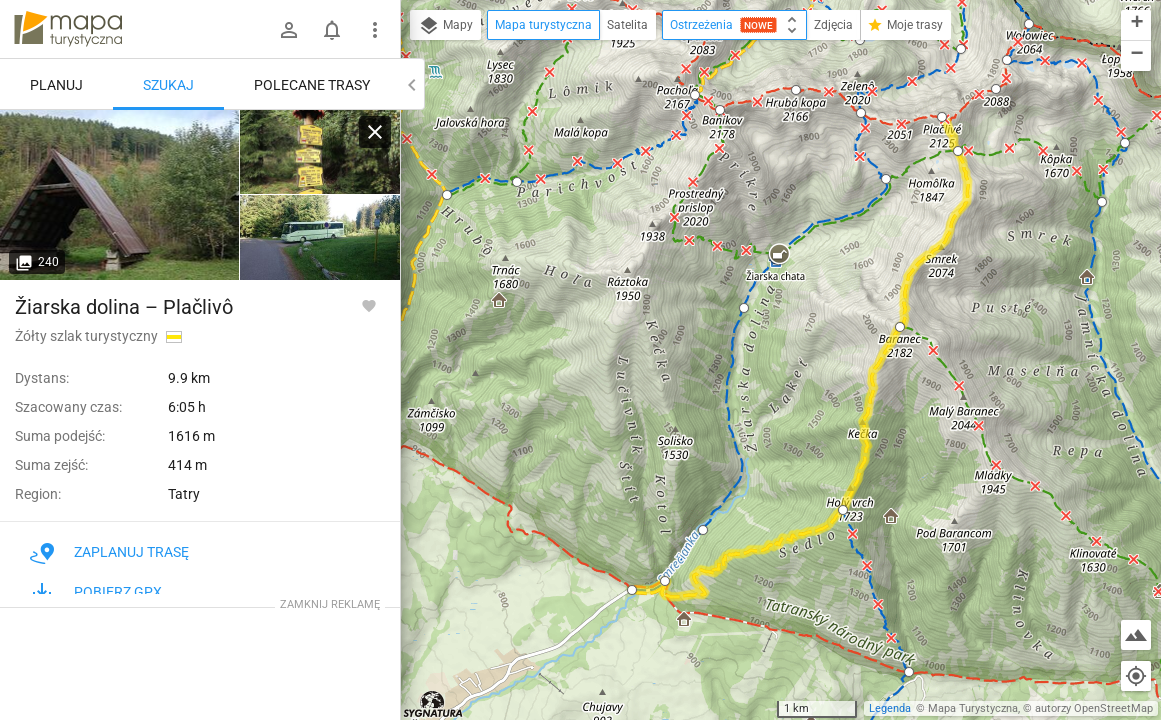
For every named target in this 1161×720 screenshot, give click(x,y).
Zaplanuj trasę (109, 552)
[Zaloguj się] (289, 30)
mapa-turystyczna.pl (68, 29)
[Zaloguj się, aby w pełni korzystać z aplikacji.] (369, 305)
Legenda (890, 708)
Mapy (445, 26)
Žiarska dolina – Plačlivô (124, 307)
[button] (447, 195)
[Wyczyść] (375, 132)
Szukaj (168, 85)
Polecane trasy (312, 85)
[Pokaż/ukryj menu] (375, 30)
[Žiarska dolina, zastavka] (120, 195)
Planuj (56, 85)
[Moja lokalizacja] (1136, 676)
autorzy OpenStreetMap (1094, 708)
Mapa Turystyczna (973, 708)
